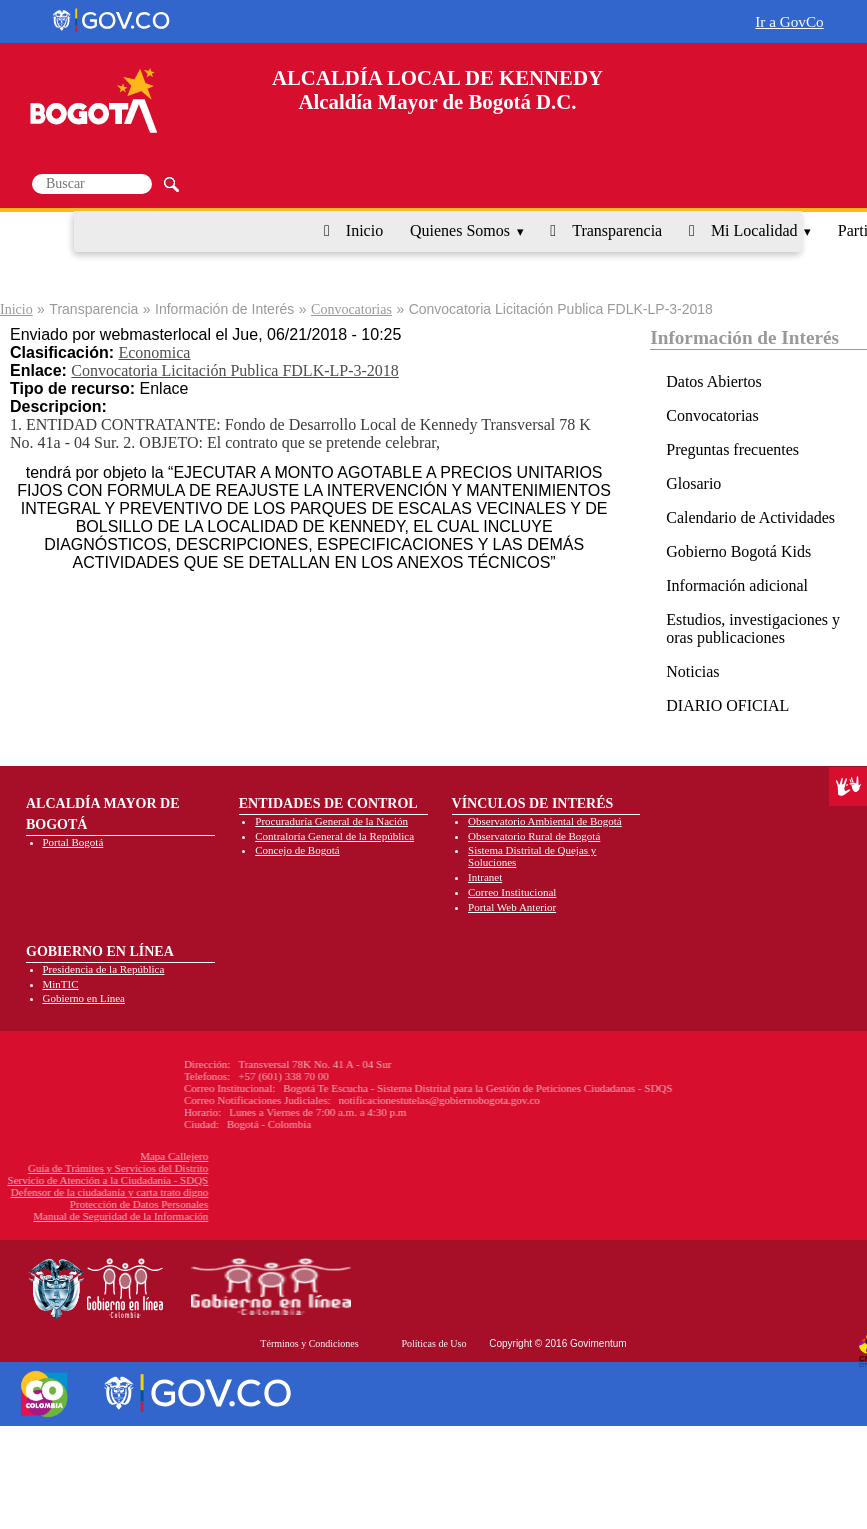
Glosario (693, 483)
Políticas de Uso (433, 1343)
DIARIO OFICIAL (727, 705)
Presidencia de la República (104, 969)
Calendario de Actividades (750, 517)
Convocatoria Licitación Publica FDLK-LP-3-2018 (234, 370)
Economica (154, 352)
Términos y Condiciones (309, 1343)
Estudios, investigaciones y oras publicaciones (753, 628)
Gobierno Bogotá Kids (738, 551)
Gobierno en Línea (84, 998)
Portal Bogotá (73, 842)
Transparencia (617, 230)
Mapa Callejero (88, 1156)
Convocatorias (351, 309)
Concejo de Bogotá (297, 850)
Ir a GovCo (789, 21)
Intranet (485, 877)
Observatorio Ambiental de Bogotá (545, 821)
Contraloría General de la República (334, 836)
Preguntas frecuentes (732, 449)
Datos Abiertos (714, 381)
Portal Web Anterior (512, 907)
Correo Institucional (512, 892)
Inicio (364, 230)
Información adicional (737, 585)
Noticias (692, 671)
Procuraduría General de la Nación (331, 821)
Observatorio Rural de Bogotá (534, 836)
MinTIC (61, 984)
